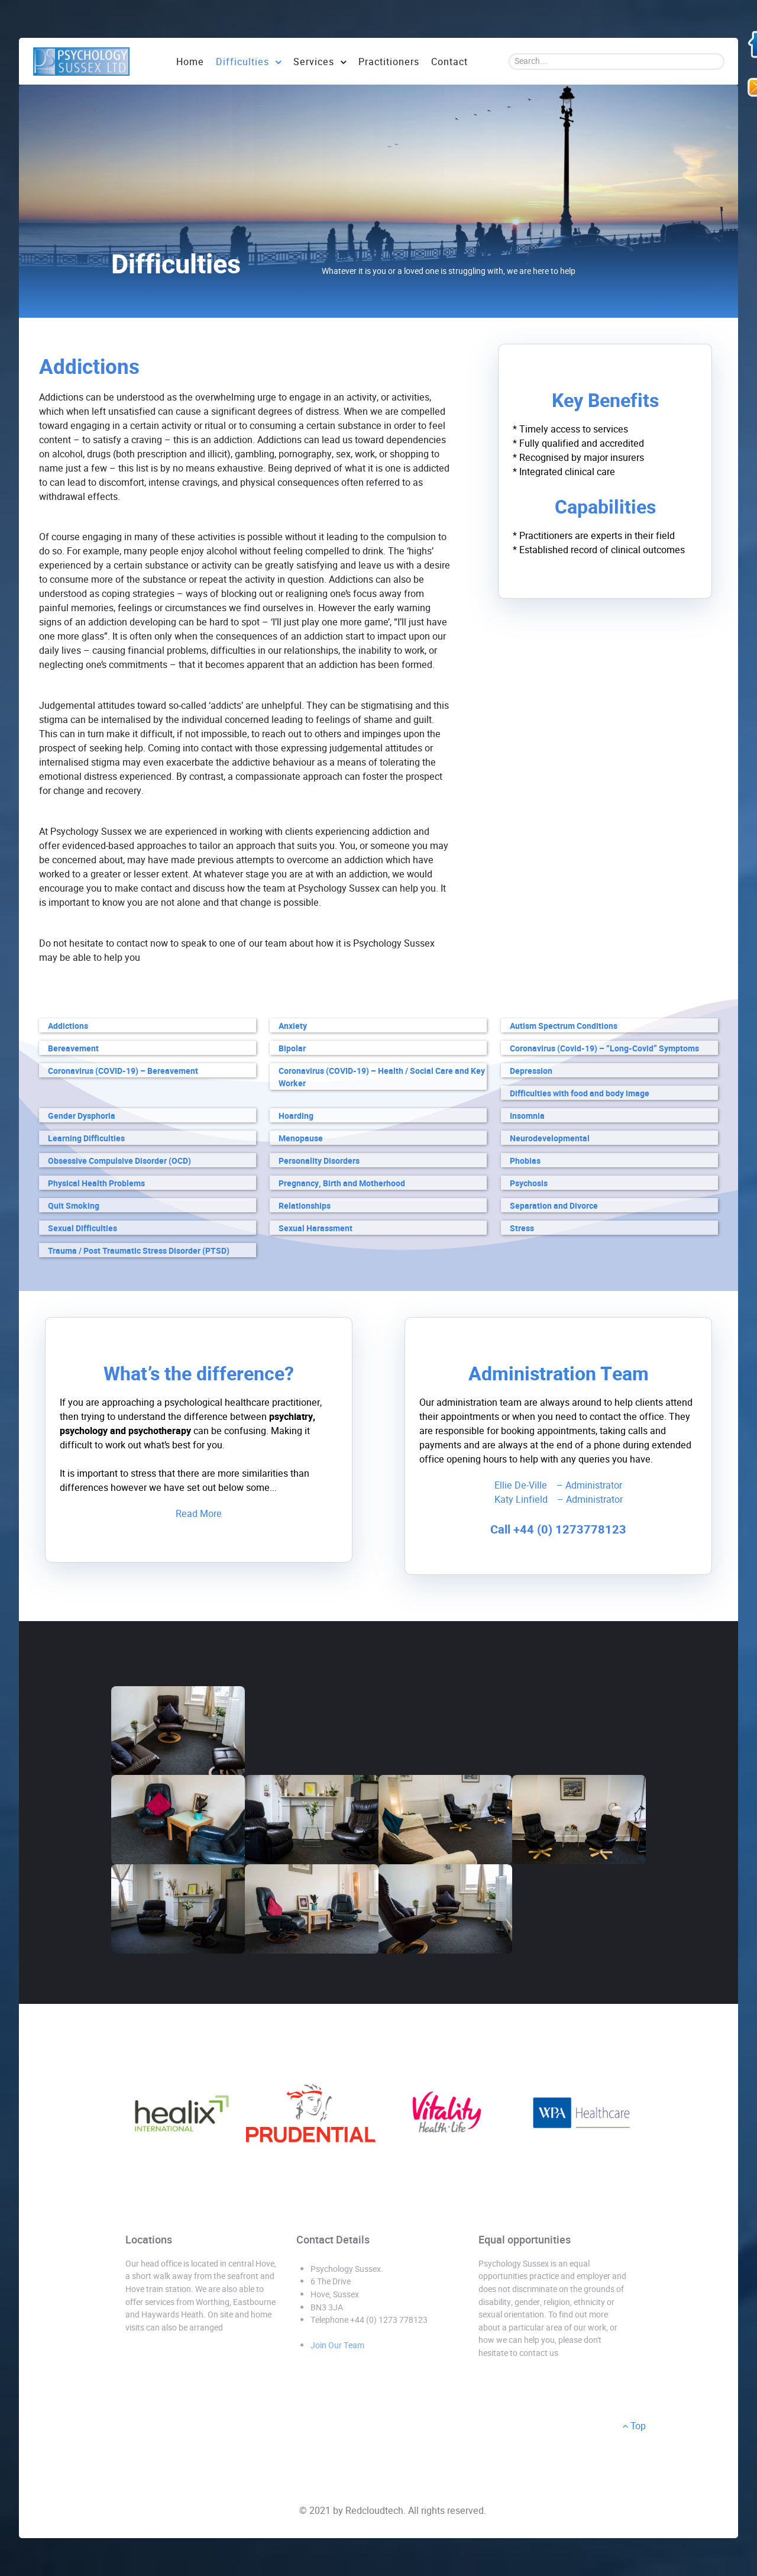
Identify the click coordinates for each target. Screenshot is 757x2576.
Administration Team (558, 1374)
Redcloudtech (374, 2510)
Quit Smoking (73, 1206)
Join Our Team (337, 2345)
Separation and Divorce (554, 1206)
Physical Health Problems (96, 1183)
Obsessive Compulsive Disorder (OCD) (119, 1161)
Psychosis (529, 1183)
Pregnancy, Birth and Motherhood (342, 1183)
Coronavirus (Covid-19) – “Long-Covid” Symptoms (604, 1048)
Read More (199, 1514)
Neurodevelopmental (550, 1138)
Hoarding (296, 1116)
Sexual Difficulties (82, 1228)
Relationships (305, 1206)
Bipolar (292, 1048)
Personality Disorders (319, 1161)
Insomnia (527, 1116)
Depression (531, 1071)
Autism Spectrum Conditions (563, 1026)
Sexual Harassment (315, 1228)
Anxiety (293, 1026)
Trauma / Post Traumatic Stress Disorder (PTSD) (138, 1251)
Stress (522, 1228)
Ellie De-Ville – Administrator (558, 1485)
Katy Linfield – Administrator (558, 1499)
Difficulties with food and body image (579, 1093)
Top (634, 2426)
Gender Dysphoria (81, 1116)
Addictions (68, 1026)
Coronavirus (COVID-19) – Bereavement (123, 1071)
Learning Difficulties (86, 1138)
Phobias (525, 1161)
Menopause (301, 1138)
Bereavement (73, 1048)
